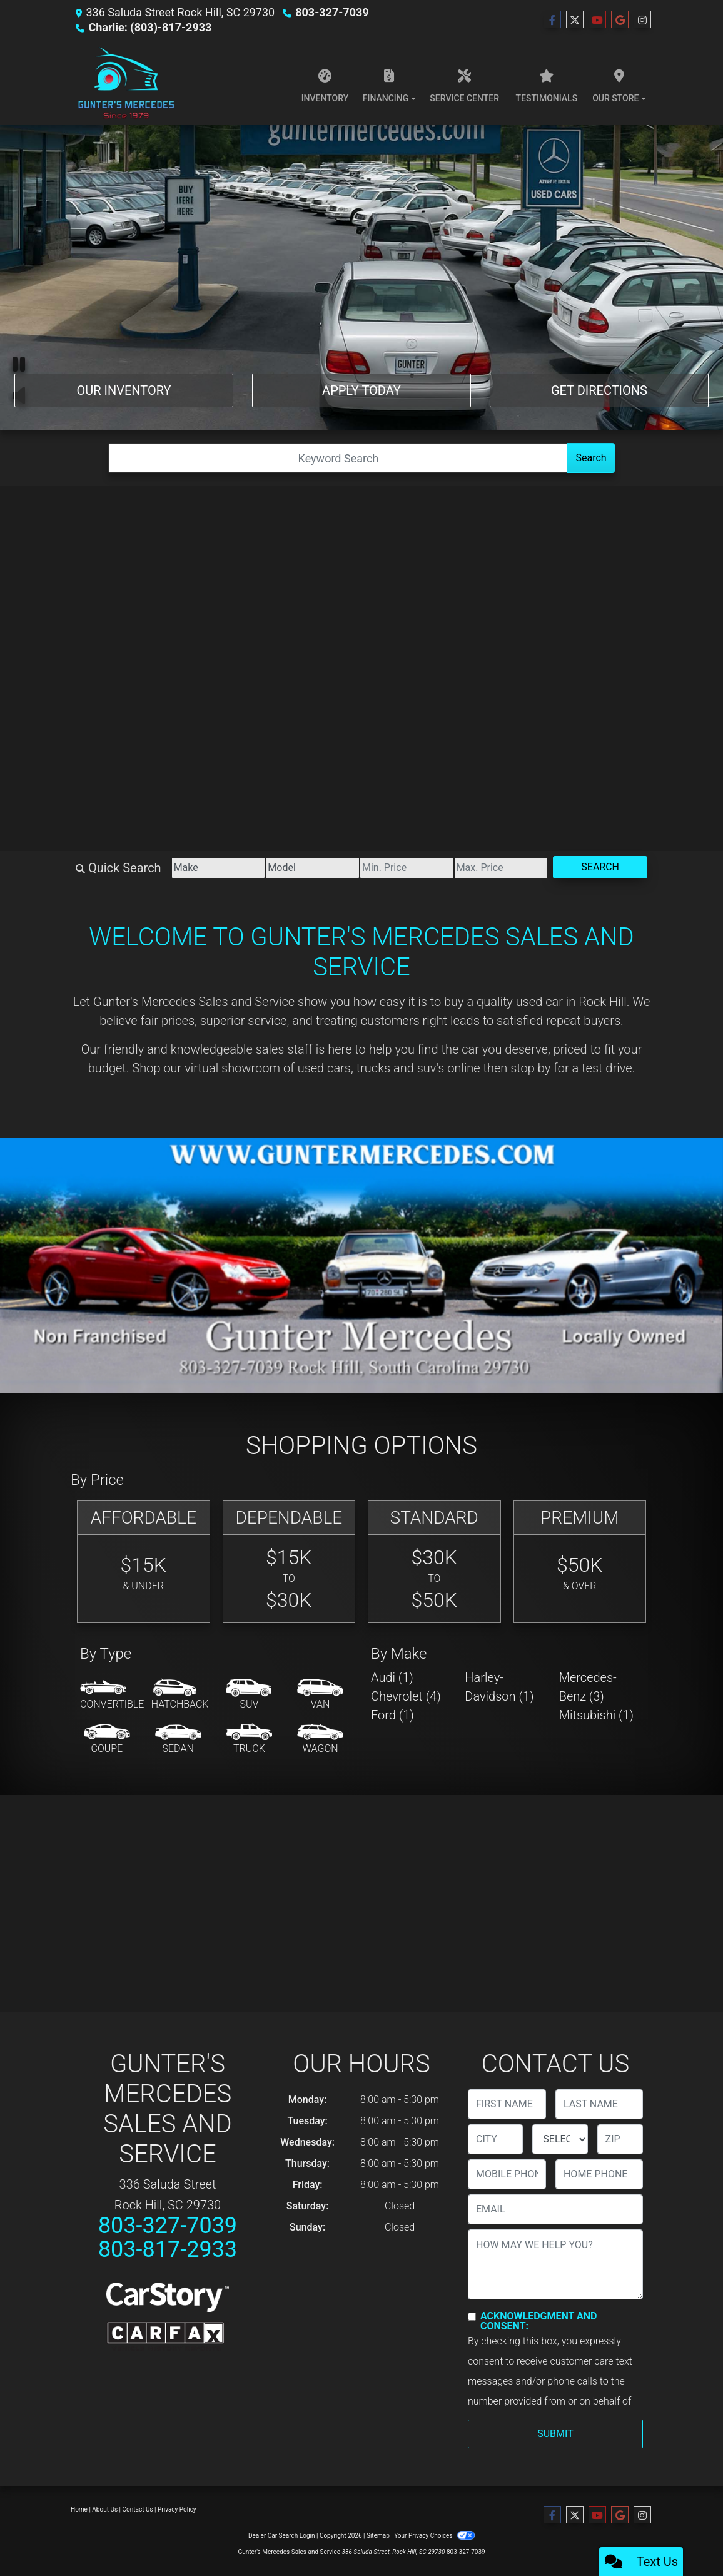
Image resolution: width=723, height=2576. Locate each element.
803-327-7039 (331, 12)
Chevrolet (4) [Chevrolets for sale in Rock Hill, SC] (406, 1696)
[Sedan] (178, 1739)
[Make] (218, 867)
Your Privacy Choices (434, 2535)
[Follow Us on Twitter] (575, 20)
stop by (530, 1068)
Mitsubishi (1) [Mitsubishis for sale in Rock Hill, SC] (596, 1715)
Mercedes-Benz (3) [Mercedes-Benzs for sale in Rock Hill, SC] (588, 1687)
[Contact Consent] (472, 2317)
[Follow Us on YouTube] (597, 20)
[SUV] (249, 1695)
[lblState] (559, 2139)
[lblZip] (620, 2139)
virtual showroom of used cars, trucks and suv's (314, 1068)
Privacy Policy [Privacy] (177, 2509)
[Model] (312, 867)
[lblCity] (495, 2139)
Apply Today (361, 390)
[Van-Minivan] (320, 1695)
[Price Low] (407, 867)
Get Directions (599, 390)
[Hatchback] (180, 1695)
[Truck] (249, 1739)
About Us (105, 2509)
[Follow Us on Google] (620, 20)
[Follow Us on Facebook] (552, 20)
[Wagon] (320, 1739)
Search (590, 458)
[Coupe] (107, 1739)
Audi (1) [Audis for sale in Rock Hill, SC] (392, 1677)
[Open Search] (338, 458)
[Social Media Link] (642, 20)
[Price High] (501, 867)
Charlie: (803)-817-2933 (149, 27)
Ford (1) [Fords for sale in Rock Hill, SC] (392, 1715)
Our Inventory (123, 390)
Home (79, 2509)
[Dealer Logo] (125, 82)
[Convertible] (112, 1695)
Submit (555, 2434)
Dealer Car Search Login (281, 2535)
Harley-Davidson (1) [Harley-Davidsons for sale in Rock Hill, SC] (499, 1687)
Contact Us (138, 2509)
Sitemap (378, 2535)
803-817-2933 (167, 2249)
